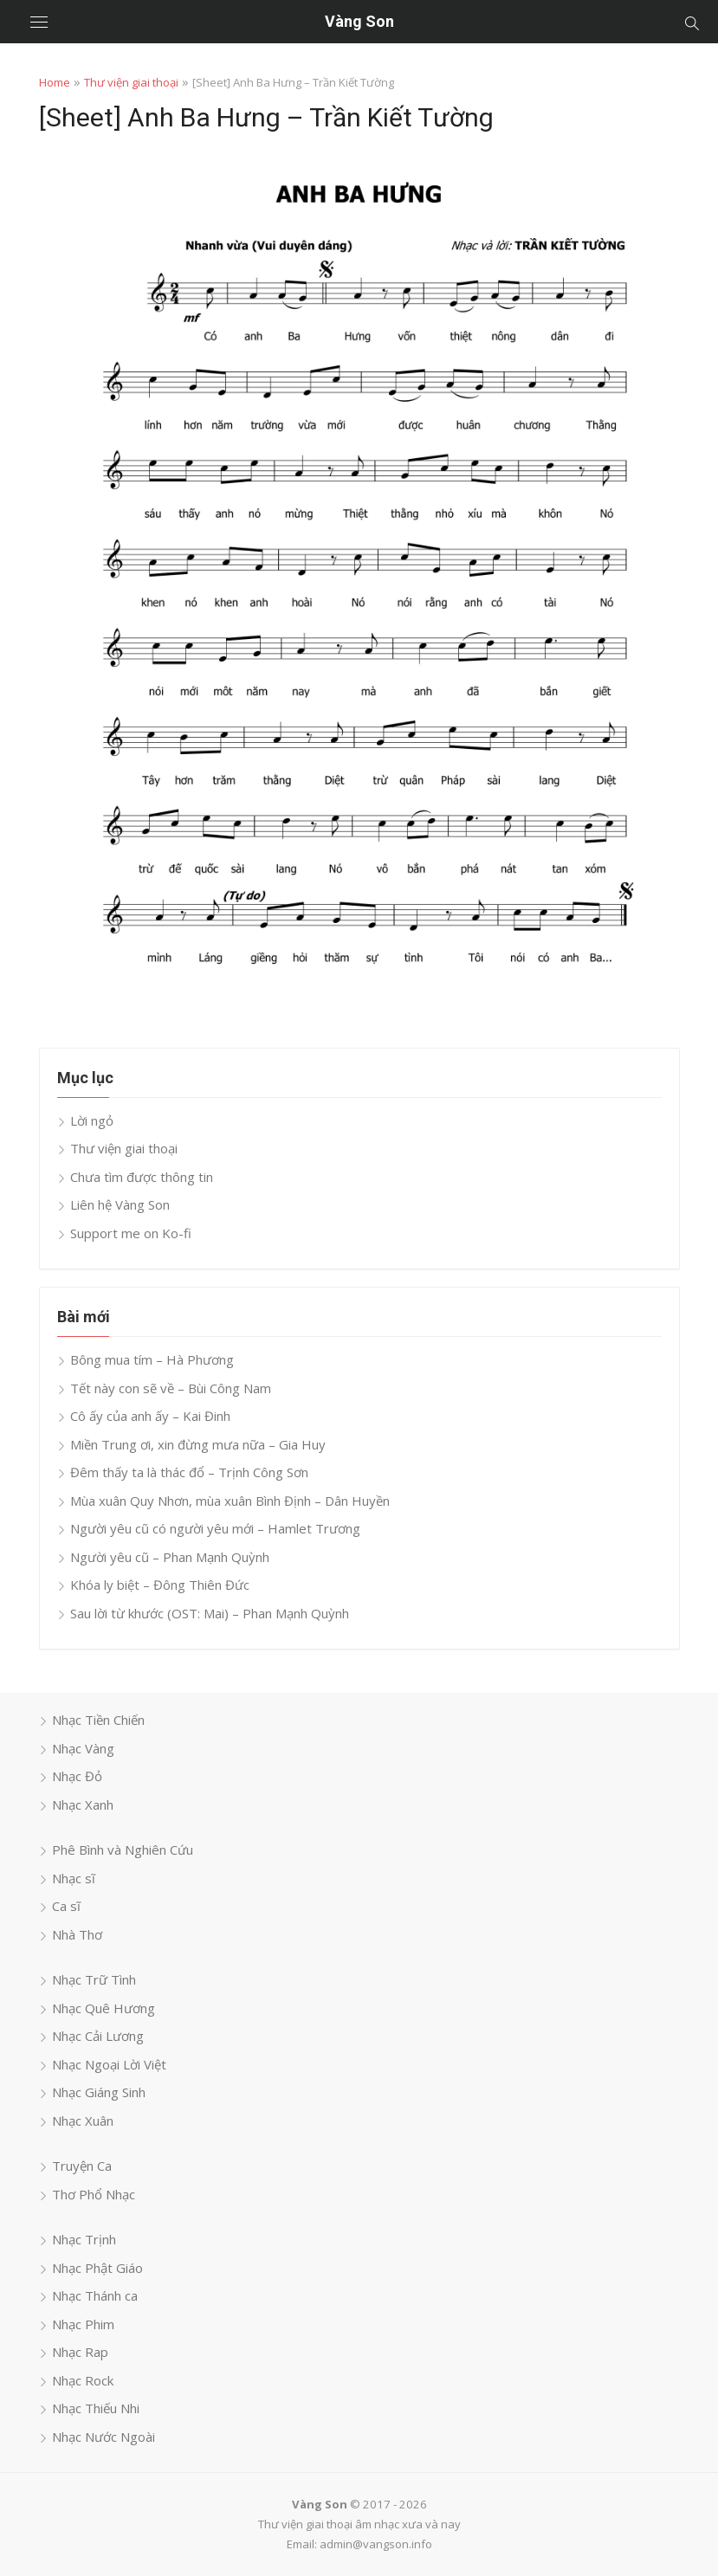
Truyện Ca (82, 2165)
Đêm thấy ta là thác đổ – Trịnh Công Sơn (189, 1472)
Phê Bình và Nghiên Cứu (122, 1849)
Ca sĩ (66, 1905)
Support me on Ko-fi (130, 1233)
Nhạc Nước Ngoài (103, 2436)
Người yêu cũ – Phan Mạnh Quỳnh (169, 1557)
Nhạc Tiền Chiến (98, 1719)
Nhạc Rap (80, 2351)
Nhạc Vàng (83, 1748)
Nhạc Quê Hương (103, 2008)
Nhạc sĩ (73, 1878)
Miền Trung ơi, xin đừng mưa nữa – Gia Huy (198, 1444)
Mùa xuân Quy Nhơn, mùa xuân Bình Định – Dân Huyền (230, 1500)
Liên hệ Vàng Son (120, 1204)
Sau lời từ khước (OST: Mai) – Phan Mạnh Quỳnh (209, 1613)
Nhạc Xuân (82, 2120)
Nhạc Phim (83, 2324)
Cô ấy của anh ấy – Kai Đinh (150, 1415)
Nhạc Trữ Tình (94, 1979)
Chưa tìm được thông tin (141, 1176)
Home (54, 82)
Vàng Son (359, 21)
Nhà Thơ (77, 1934)
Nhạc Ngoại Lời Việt (109, 2064)
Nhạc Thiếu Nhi (95, 2408)
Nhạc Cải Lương (98, 2035)
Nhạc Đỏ (77, 1776)
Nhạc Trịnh (84, 2239)
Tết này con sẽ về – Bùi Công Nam (170, 1388)
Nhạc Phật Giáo (97, 2267)
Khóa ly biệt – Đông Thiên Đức (159, 1584)
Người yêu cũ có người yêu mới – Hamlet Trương (215, 1528)
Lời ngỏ (91, 1120)
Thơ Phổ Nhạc (93, 2194)
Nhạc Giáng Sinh (99, 2092)
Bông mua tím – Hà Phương (152, 1359)
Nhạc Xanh (82, 1804)
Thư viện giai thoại (131, 82)
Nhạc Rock (82, 2380)
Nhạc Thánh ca (95, 2295)
